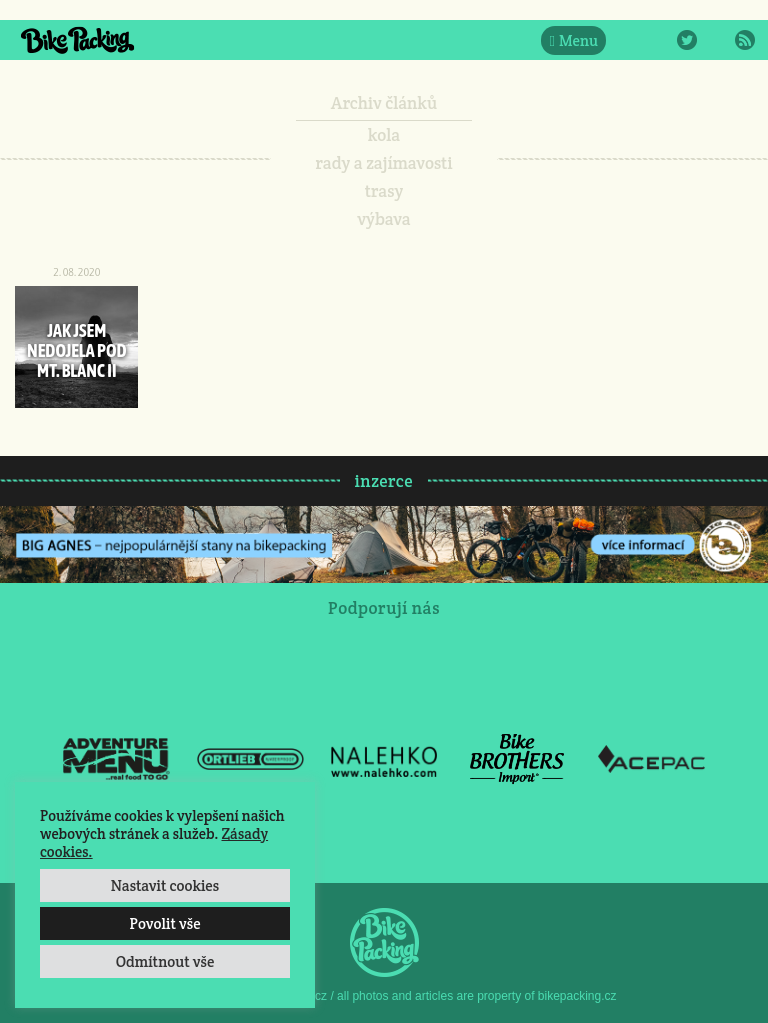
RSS (745, 40)
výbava (383, 219)
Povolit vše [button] (164, 923)
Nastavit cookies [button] (165, 885)
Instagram (658, 40)
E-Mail (716, 40)
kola (384, 135)
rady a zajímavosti (384, 163)
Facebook (629, 40)
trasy (384, 191)
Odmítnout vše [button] (165, 961)
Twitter (687, 40)
